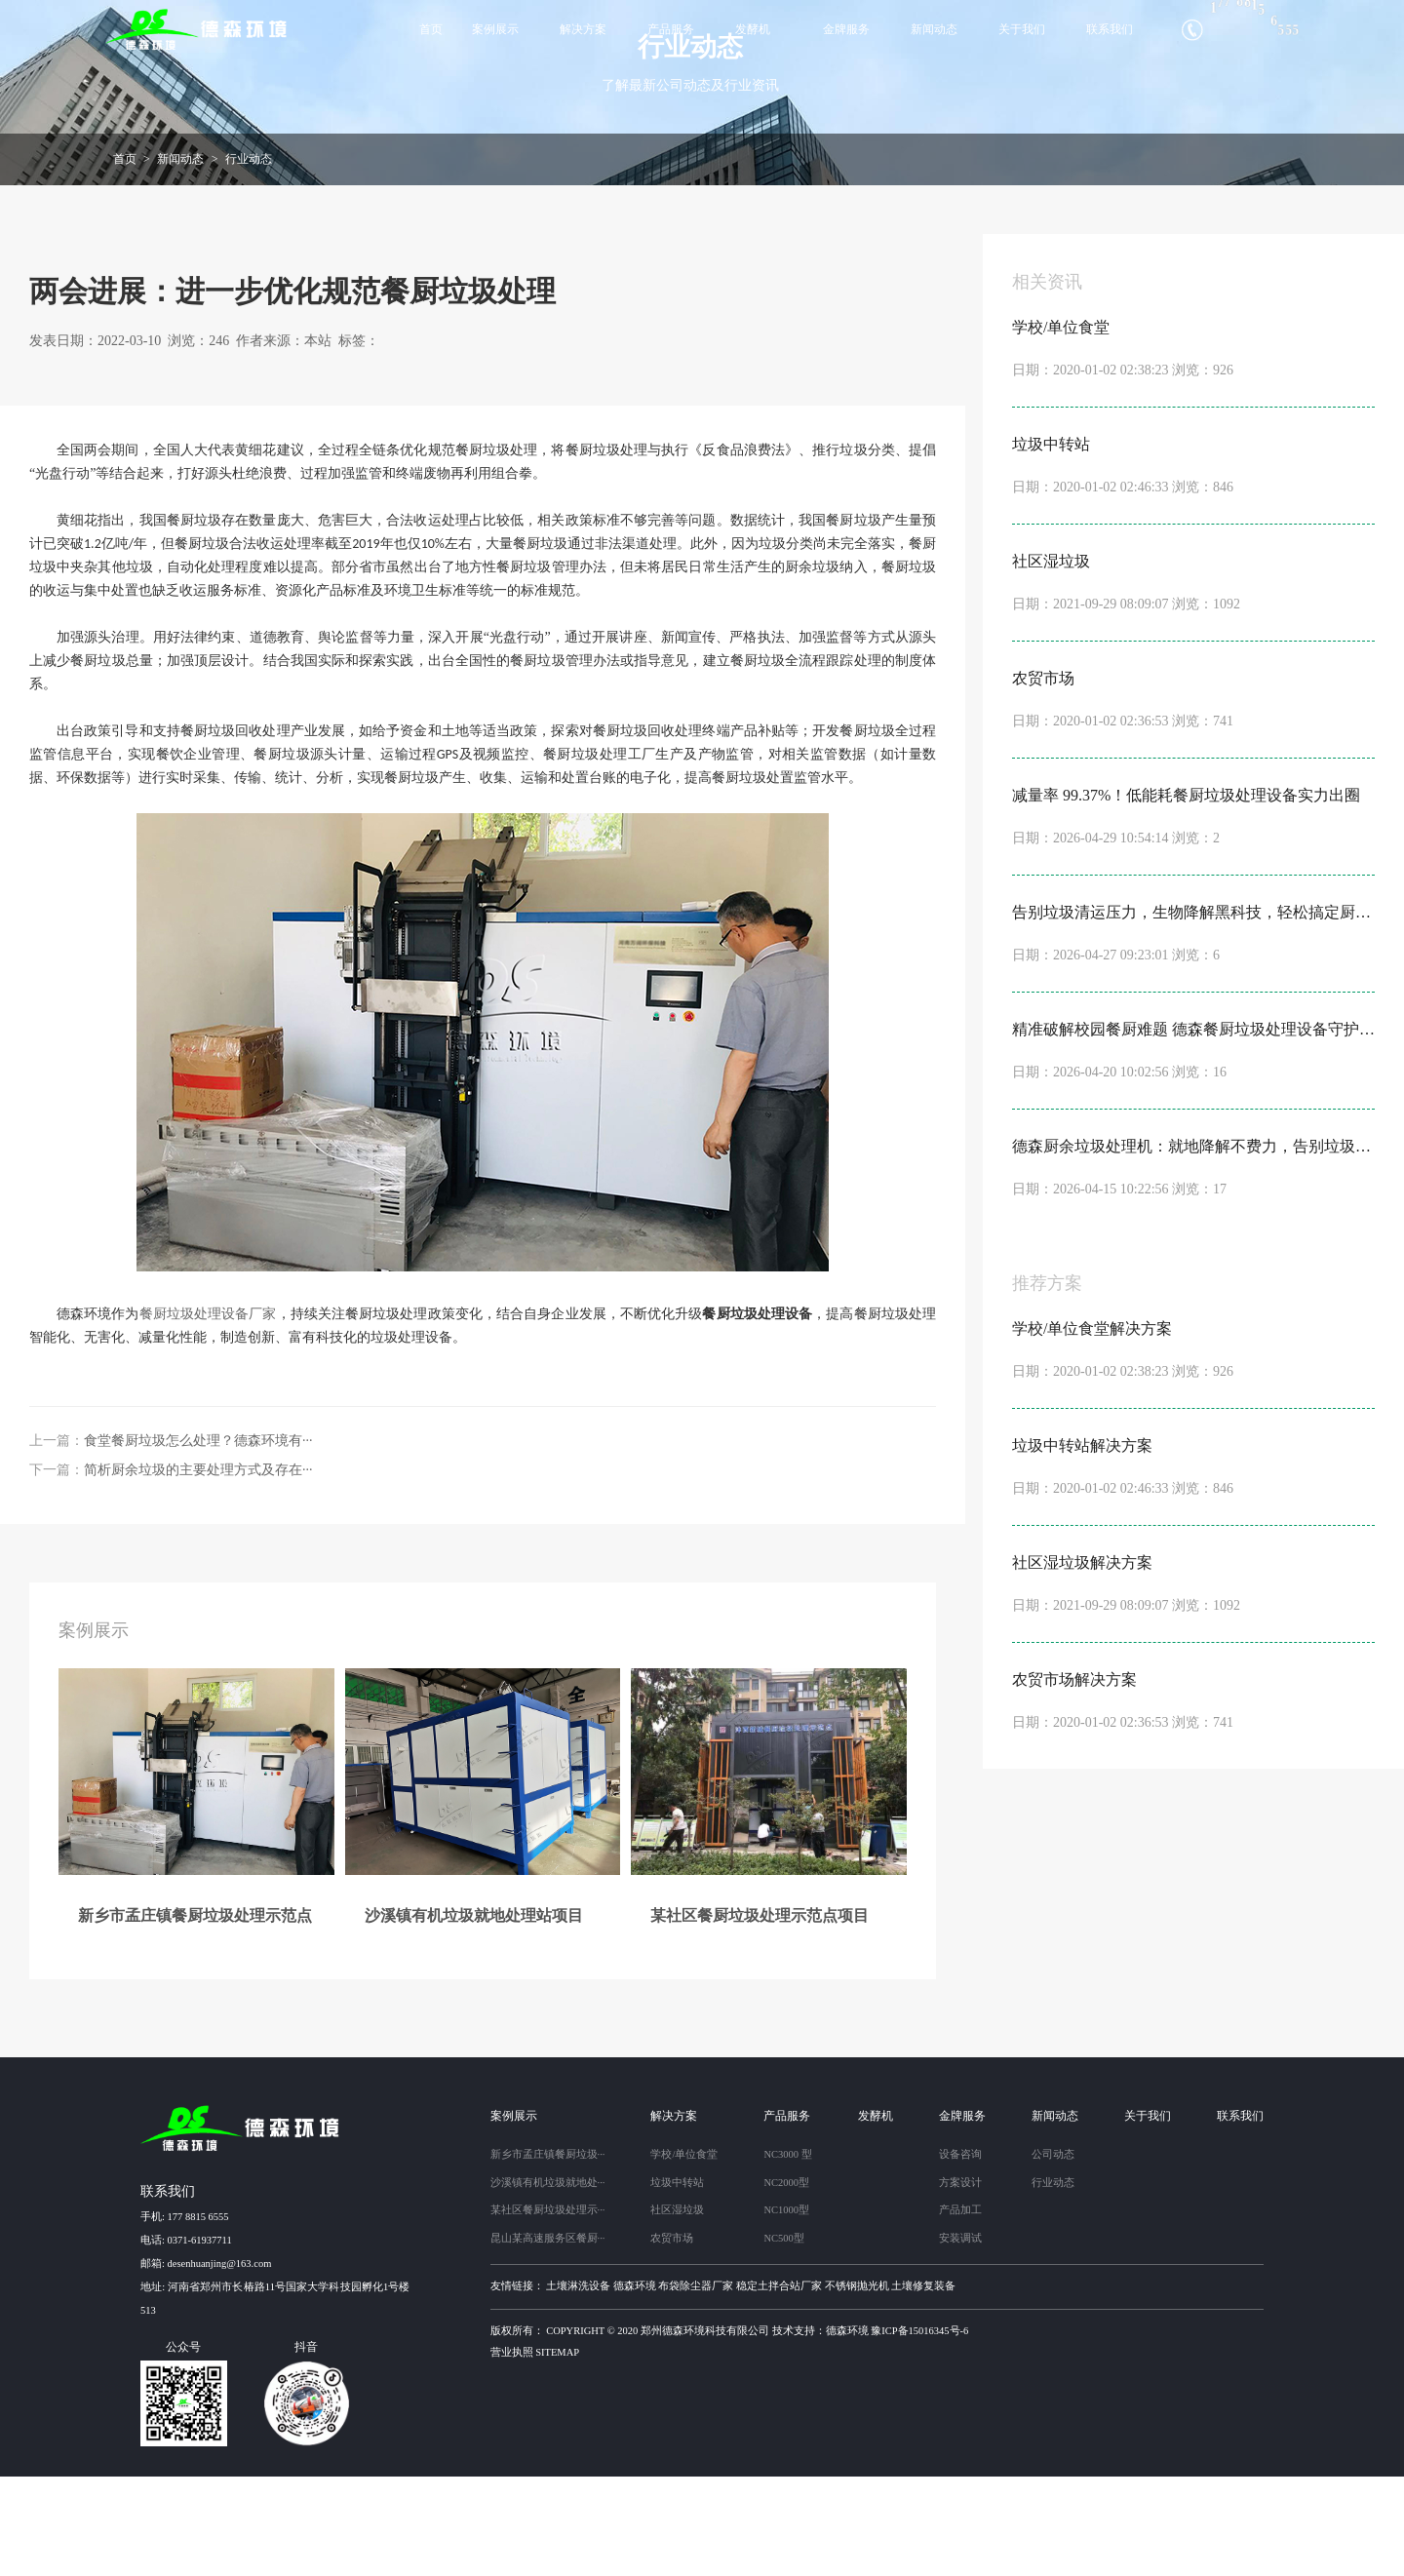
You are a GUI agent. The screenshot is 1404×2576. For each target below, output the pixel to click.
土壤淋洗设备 (578, 2384)
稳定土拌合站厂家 (779, 2384)
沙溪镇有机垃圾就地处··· (547, 2281)
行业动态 (248, 257)
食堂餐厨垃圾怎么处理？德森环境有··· (198, 1539)
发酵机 (752, 29)
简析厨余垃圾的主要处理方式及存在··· (198, 1568)
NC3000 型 (787, 2253)
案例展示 (495, 29)
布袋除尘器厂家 (695, 2384)
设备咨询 (960, 2253)
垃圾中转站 (677, 2281)
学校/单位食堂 (684, 2253)
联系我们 (1109, 29)
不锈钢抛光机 (857, 2384)
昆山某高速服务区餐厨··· (547, 2336)
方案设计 (960, 2281)
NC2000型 (786, 2281)
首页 (431, 29)
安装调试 (960, 2336)
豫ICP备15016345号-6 (919, 2429)
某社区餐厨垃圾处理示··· (547, 2309)
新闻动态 (934, 29)
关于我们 (1021, 29)
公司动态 (1053, 2253)
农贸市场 (671, 2336)
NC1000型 (786, 2309)
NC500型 (783, 2336)
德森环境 (634, 2384)
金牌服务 (846, 29)
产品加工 (960, 2309)
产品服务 (670, 29)
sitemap (557, 2451)
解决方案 (583, 29)
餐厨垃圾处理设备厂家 (208, 1412)
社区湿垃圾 (677, 2309)
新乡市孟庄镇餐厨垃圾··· (547, 2253)
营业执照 (511, 2451)
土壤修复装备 (923, 2384)
